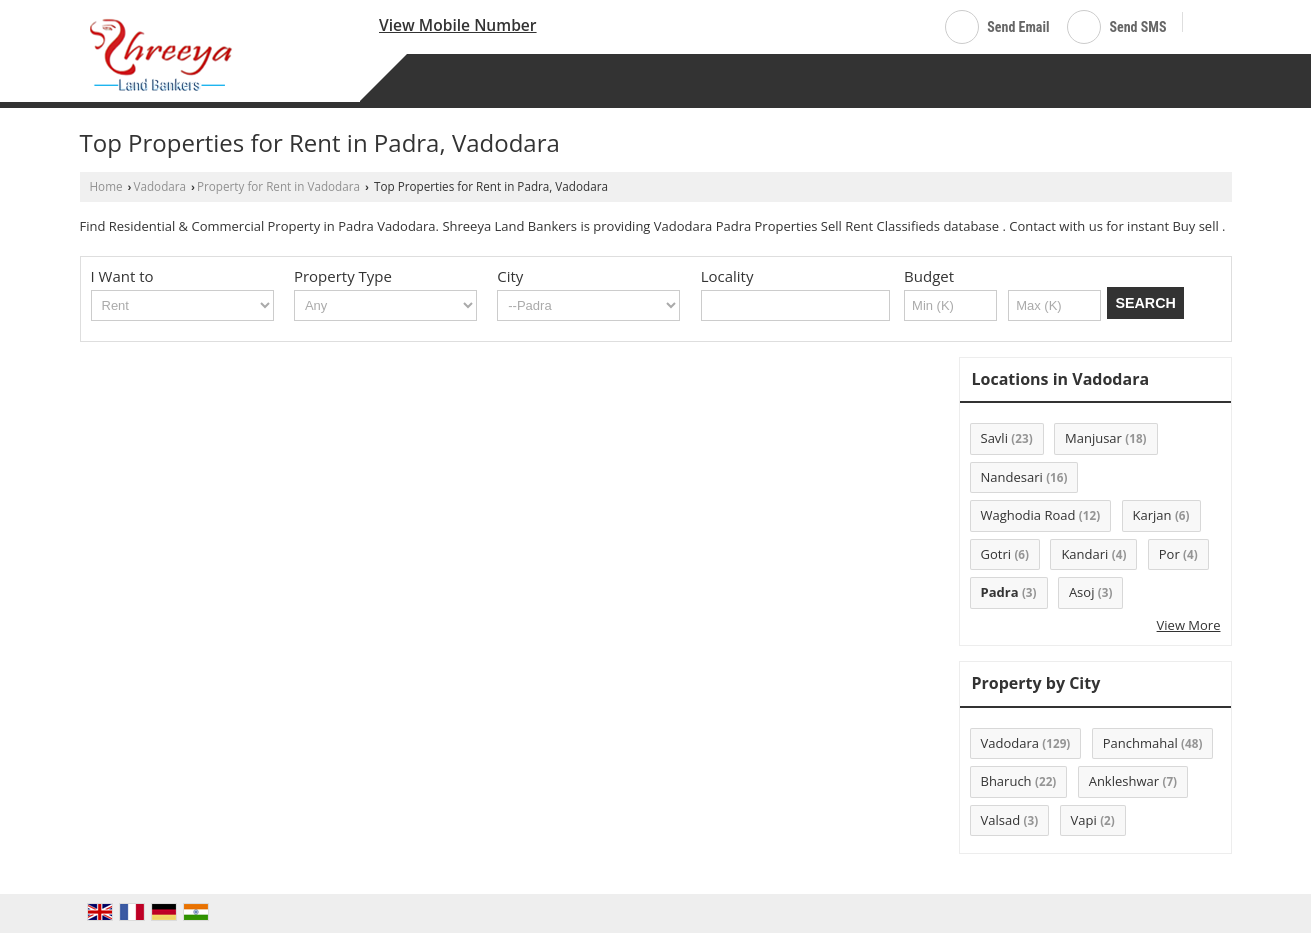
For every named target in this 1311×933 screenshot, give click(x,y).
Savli (994, 438)
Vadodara (159, 186)
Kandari (1084, 554)
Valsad (1001, 820)
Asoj (1082, 592)
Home (106, 186)
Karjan (1152, 515)
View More (1189, 625)
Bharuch (1006, 781)
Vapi (1084, 820)
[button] (458, 25)
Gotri (996, 554)
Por (1169, 554)
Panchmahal (1140, 743)
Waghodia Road (1028, 515)
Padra (1000, 592)
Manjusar (1093, 438)
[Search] (1205, 23)
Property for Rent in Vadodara (278, 186)
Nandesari (1012, 477)
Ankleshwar (1124, 781)
